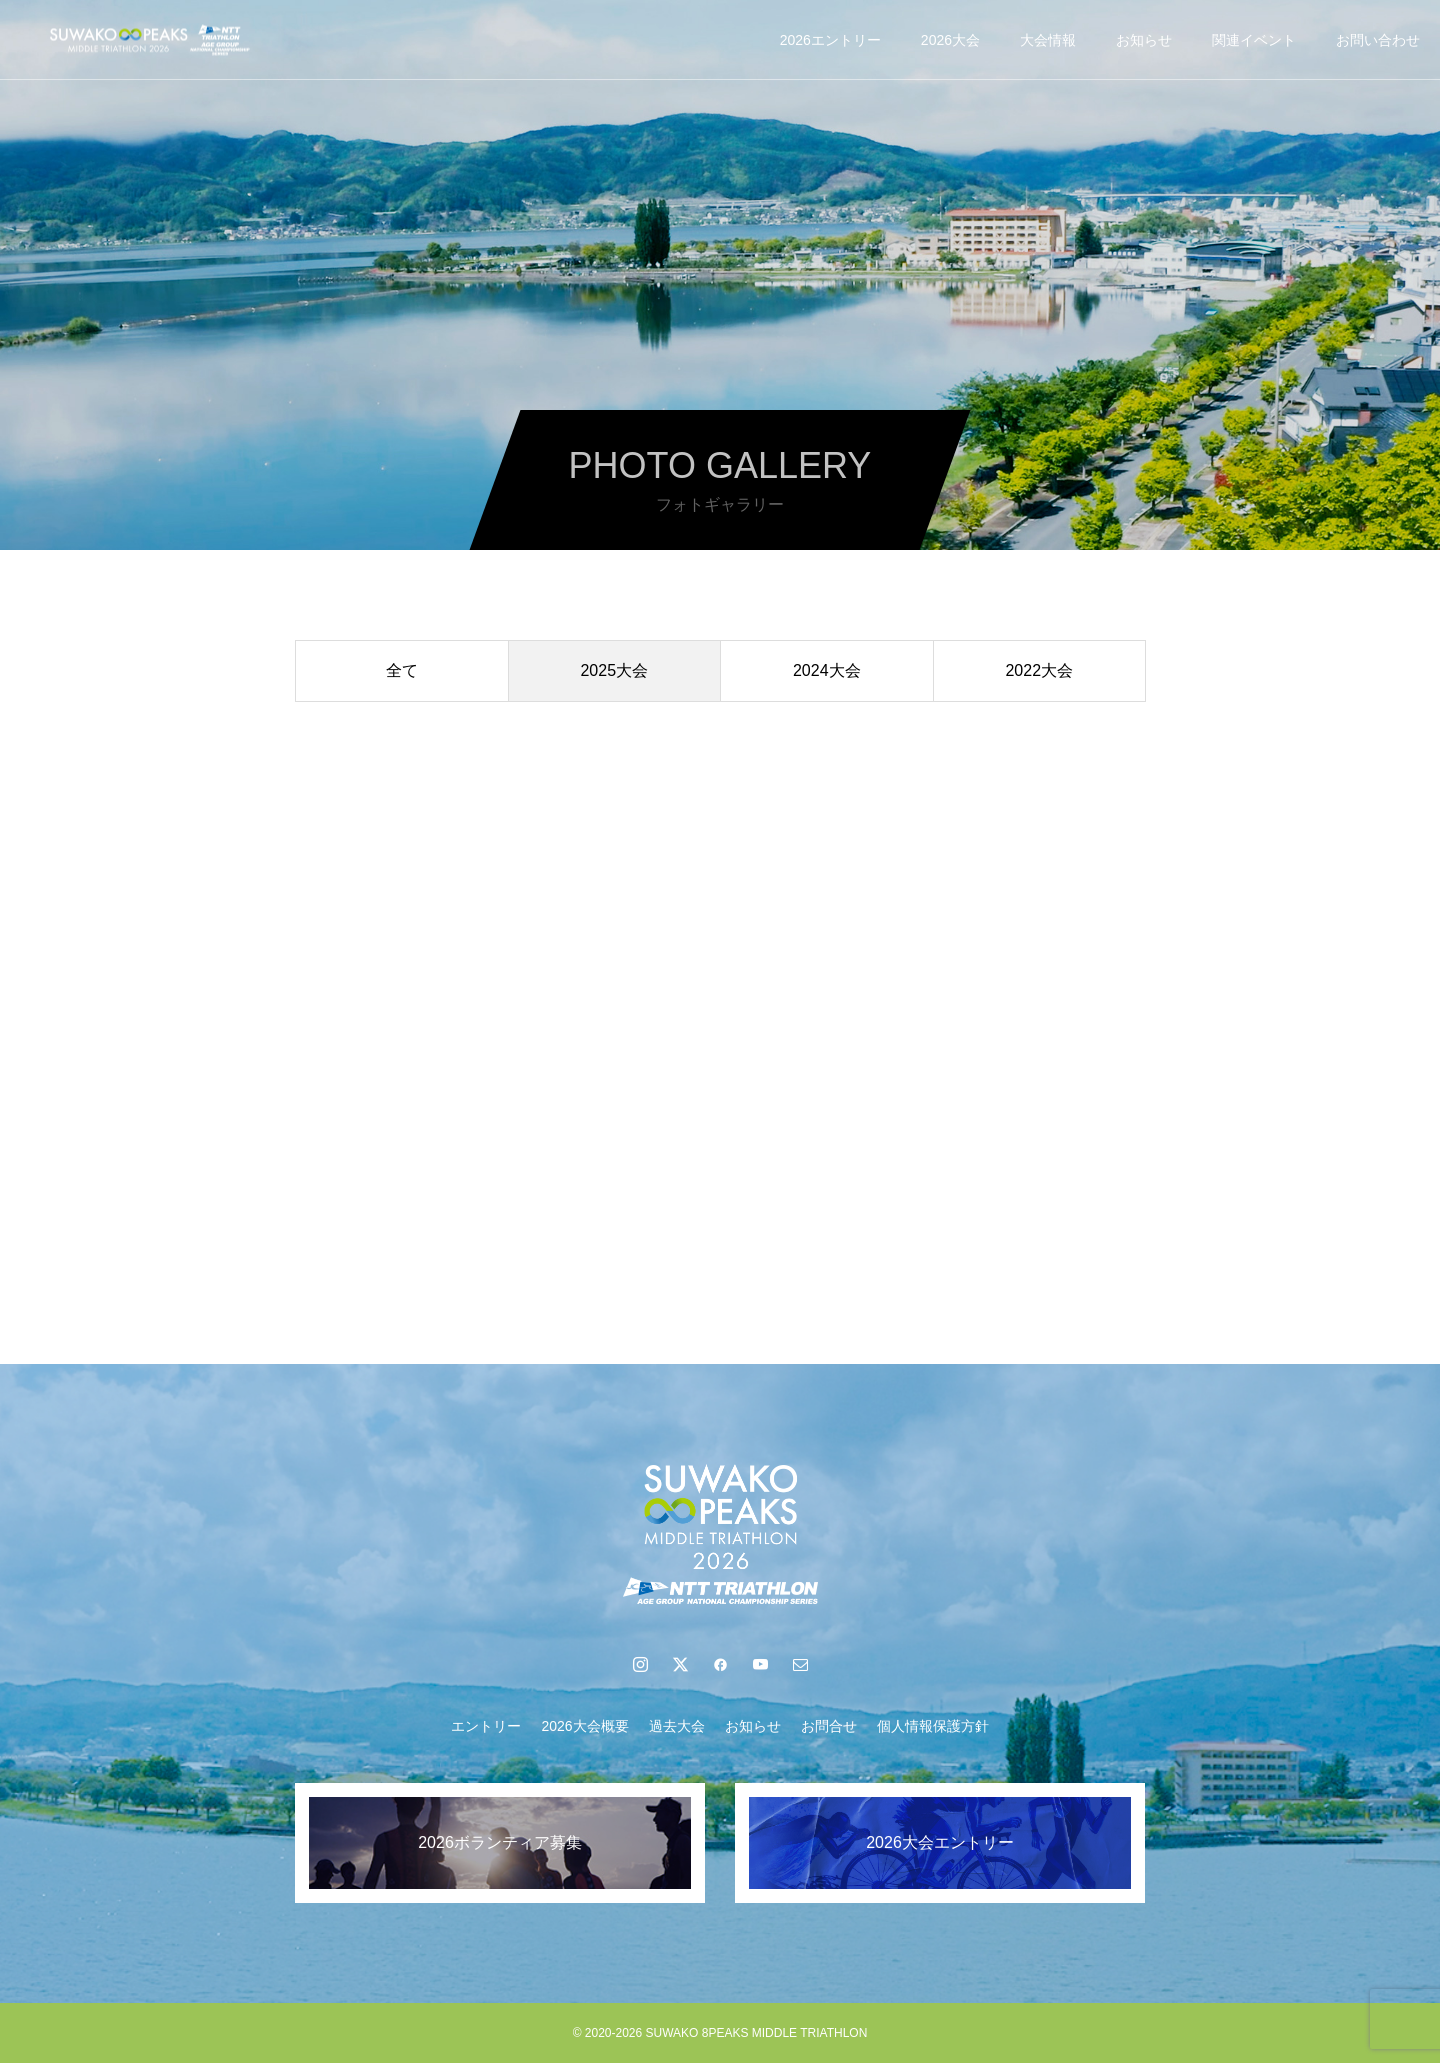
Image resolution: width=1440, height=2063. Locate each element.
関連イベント (1254, 40)
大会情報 (1048, 40)
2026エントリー (830, 40)
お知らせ (1144, 40)
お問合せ (829, 1726)
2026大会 (950, 40)
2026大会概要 (584, 1726)
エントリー (486, 1726)
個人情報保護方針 (933, 1726)
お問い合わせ (1378, 40)
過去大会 (677, 1726)
